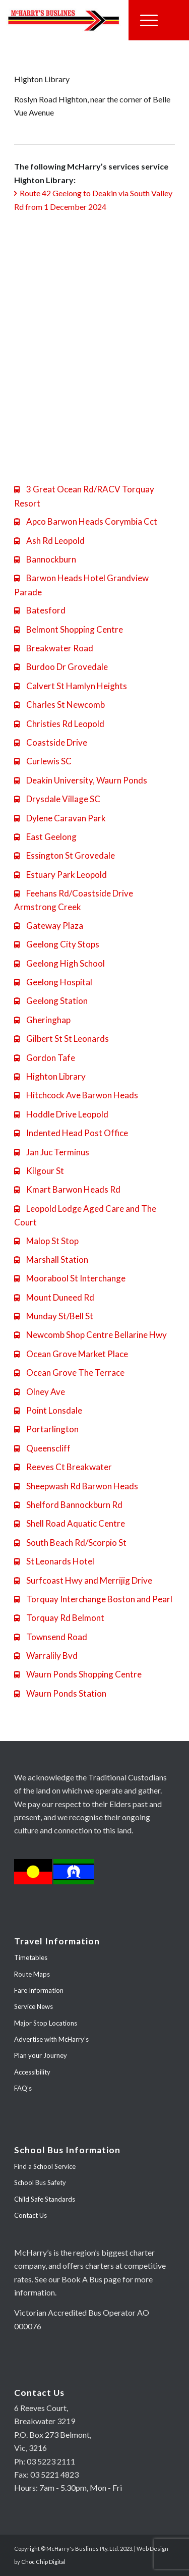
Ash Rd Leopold (49, 540)
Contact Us (30, 2215)
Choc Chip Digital (43, 2561)
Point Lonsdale (48, 1410)
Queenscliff (42, 1448)
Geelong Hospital (53, 982)
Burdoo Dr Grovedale (61, 666)
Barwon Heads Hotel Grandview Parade (81, 585)
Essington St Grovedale (64, 855)
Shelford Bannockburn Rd (68, 1504)
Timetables (30, 1957)
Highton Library (50, 1076)
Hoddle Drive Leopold (61, 1114)
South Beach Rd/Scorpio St (70, 1542)
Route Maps (32, 1974)
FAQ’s (23, 2088)
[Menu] (149, 20)
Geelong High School (59, 963)
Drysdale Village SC (57, 799)
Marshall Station (51, 1259)
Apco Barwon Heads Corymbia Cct (85, 521)
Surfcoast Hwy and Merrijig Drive (83, 1580)
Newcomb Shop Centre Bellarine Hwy (90, 1334)
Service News (33, 2006)
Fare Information (39, 1990)
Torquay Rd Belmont (59, 1617)
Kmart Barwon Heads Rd (67, 1189)
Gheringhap (42, 1020)
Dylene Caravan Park (60, 818)
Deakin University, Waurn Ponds (80, 780)
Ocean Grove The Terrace (69, 1372)
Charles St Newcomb (59, 704)
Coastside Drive (50, 742)
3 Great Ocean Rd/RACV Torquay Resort (84, 496)
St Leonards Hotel (54, 1561)
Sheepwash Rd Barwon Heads (76, 1486)
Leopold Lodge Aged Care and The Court (85, 1215)
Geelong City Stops (56, 944)
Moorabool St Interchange (69, 1278)
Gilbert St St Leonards (61, 1038)
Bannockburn (45, 559)
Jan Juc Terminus (51, 1152)
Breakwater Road (53, 648)
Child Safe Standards (44, 2199)
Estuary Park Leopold (60, 874)
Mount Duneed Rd (54, 1297)
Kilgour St (39, 1170)
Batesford (40, 610)
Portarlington (46, 1429)
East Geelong (45, 836)
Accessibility (32, 2072)
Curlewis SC (43, 761)
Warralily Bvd (46, 1655)
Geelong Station (51, 1000)
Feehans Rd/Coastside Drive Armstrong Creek (73, 900)
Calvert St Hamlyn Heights (70, 686)
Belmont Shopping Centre (68, 629)
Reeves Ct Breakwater (63, 1467)
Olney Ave (39, 1391)
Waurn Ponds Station (60, 1693)
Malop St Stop (46, 1241)
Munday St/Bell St (53, 1316)
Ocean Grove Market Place (71, 1354)
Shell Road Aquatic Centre (69, 1523)
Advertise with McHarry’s (51, 2039)
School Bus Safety (40, 2182)
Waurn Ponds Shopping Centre (78, 1674)
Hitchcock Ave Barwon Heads (76, 1095)
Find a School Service (45, 2166)
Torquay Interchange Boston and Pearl (93, 1599)
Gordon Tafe (44, 1057)
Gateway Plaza (48, 925)
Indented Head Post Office (71, 1133)
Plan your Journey (40, 2055)
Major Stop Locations (45, 2023)
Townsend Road (50, 1637)
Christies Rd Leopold (59, 723)
